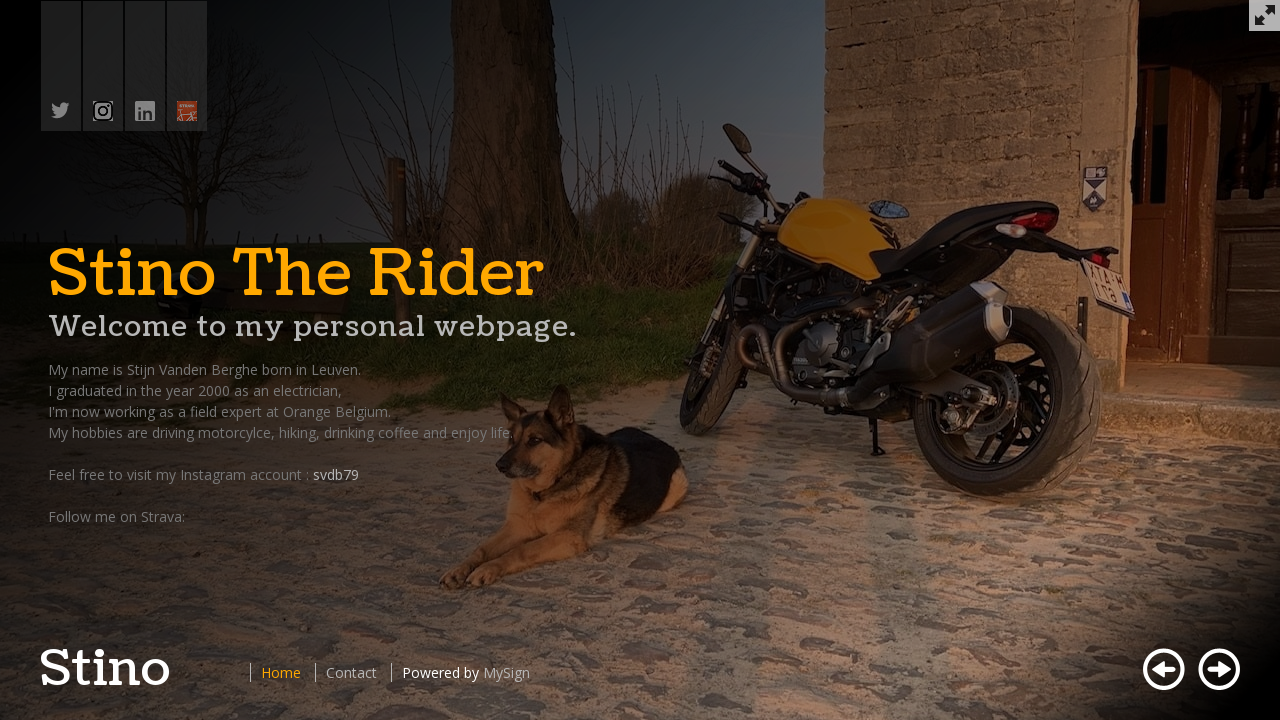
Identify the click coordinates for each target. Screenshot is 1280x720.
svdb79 (336, 474)
